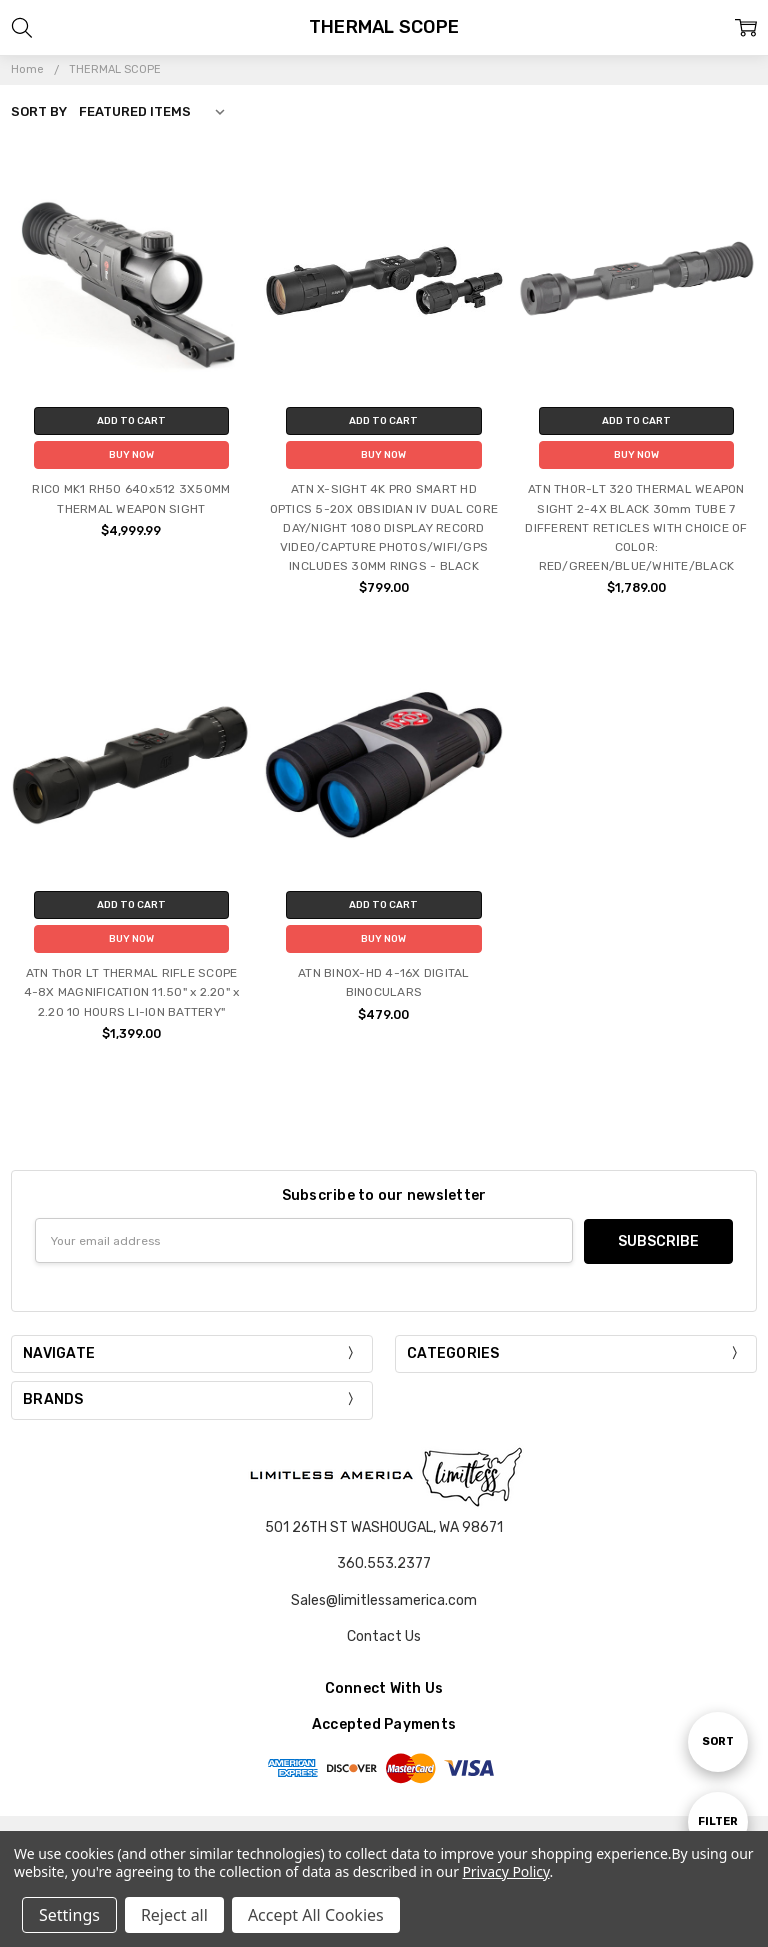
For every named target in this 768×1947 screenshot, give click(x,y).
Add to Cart (131, 421)
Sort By (39, 111)
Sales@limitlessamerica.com (384, 1599)
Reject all (174, 1915)
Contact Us (384, 1635)
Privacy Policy (505, 1871)
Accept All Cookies (316, 1915)
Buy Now (131, 455)
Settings (69, 1915)
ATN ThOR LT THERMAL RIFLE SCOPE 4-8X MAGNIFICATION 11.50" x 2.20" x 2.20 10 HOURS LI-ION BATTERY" (132, 992)
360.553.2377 (384, 1563)
